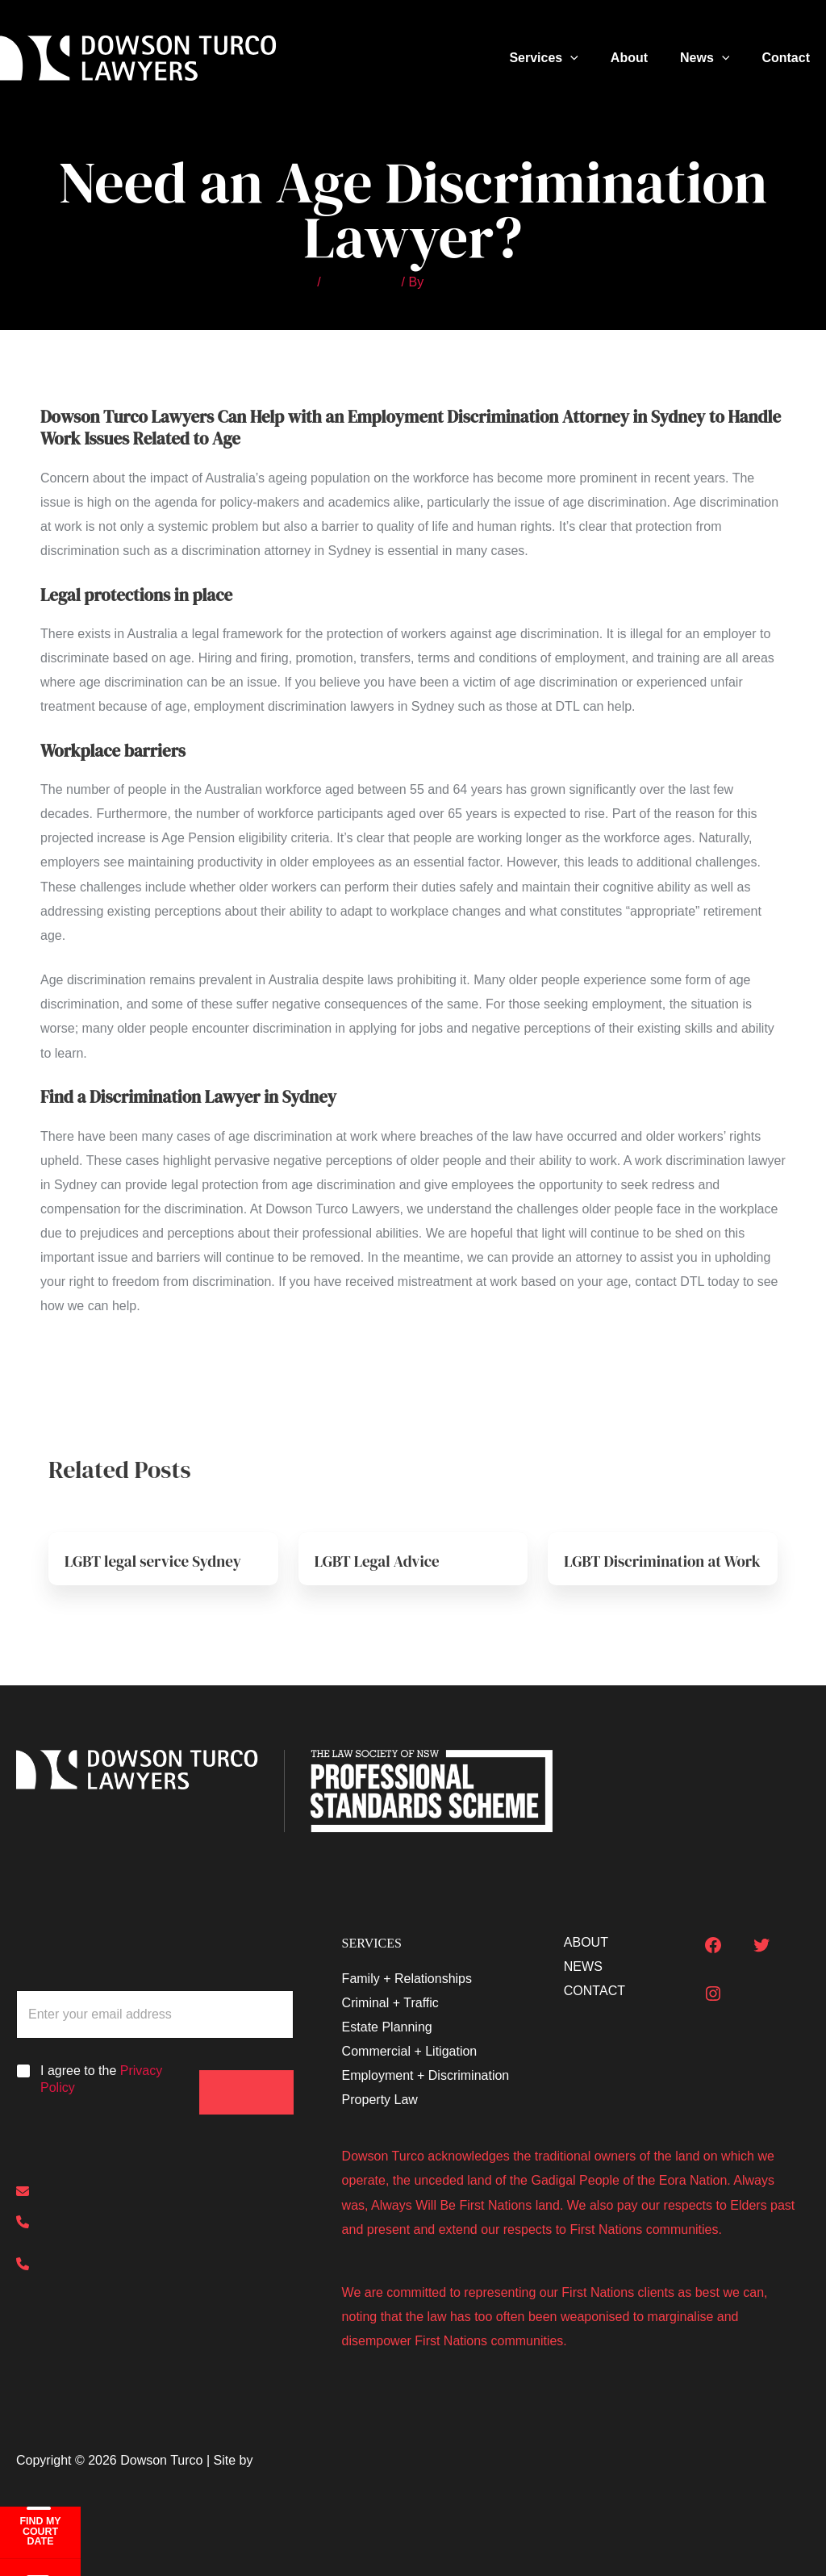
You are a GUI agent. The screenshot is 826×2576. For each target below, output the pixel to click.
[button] (593, 58)
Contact (789, 58)
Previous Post (66, 1380)
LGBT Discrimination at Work (646, 1569)
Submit (246, 2075)
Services (566, 58)
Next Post (772, 1380)
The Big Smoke (300, 2460)
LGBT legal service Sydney (158, 1561)
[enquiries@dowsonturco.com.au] (132, 2193)
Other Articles (359, 282)
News (714, 58)
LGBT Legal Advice (380, 1561)
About (645, 58)
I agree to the (101, 2079)
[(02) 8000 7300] (78, 2225)
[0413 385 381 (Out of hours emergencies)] (155, 2269)
